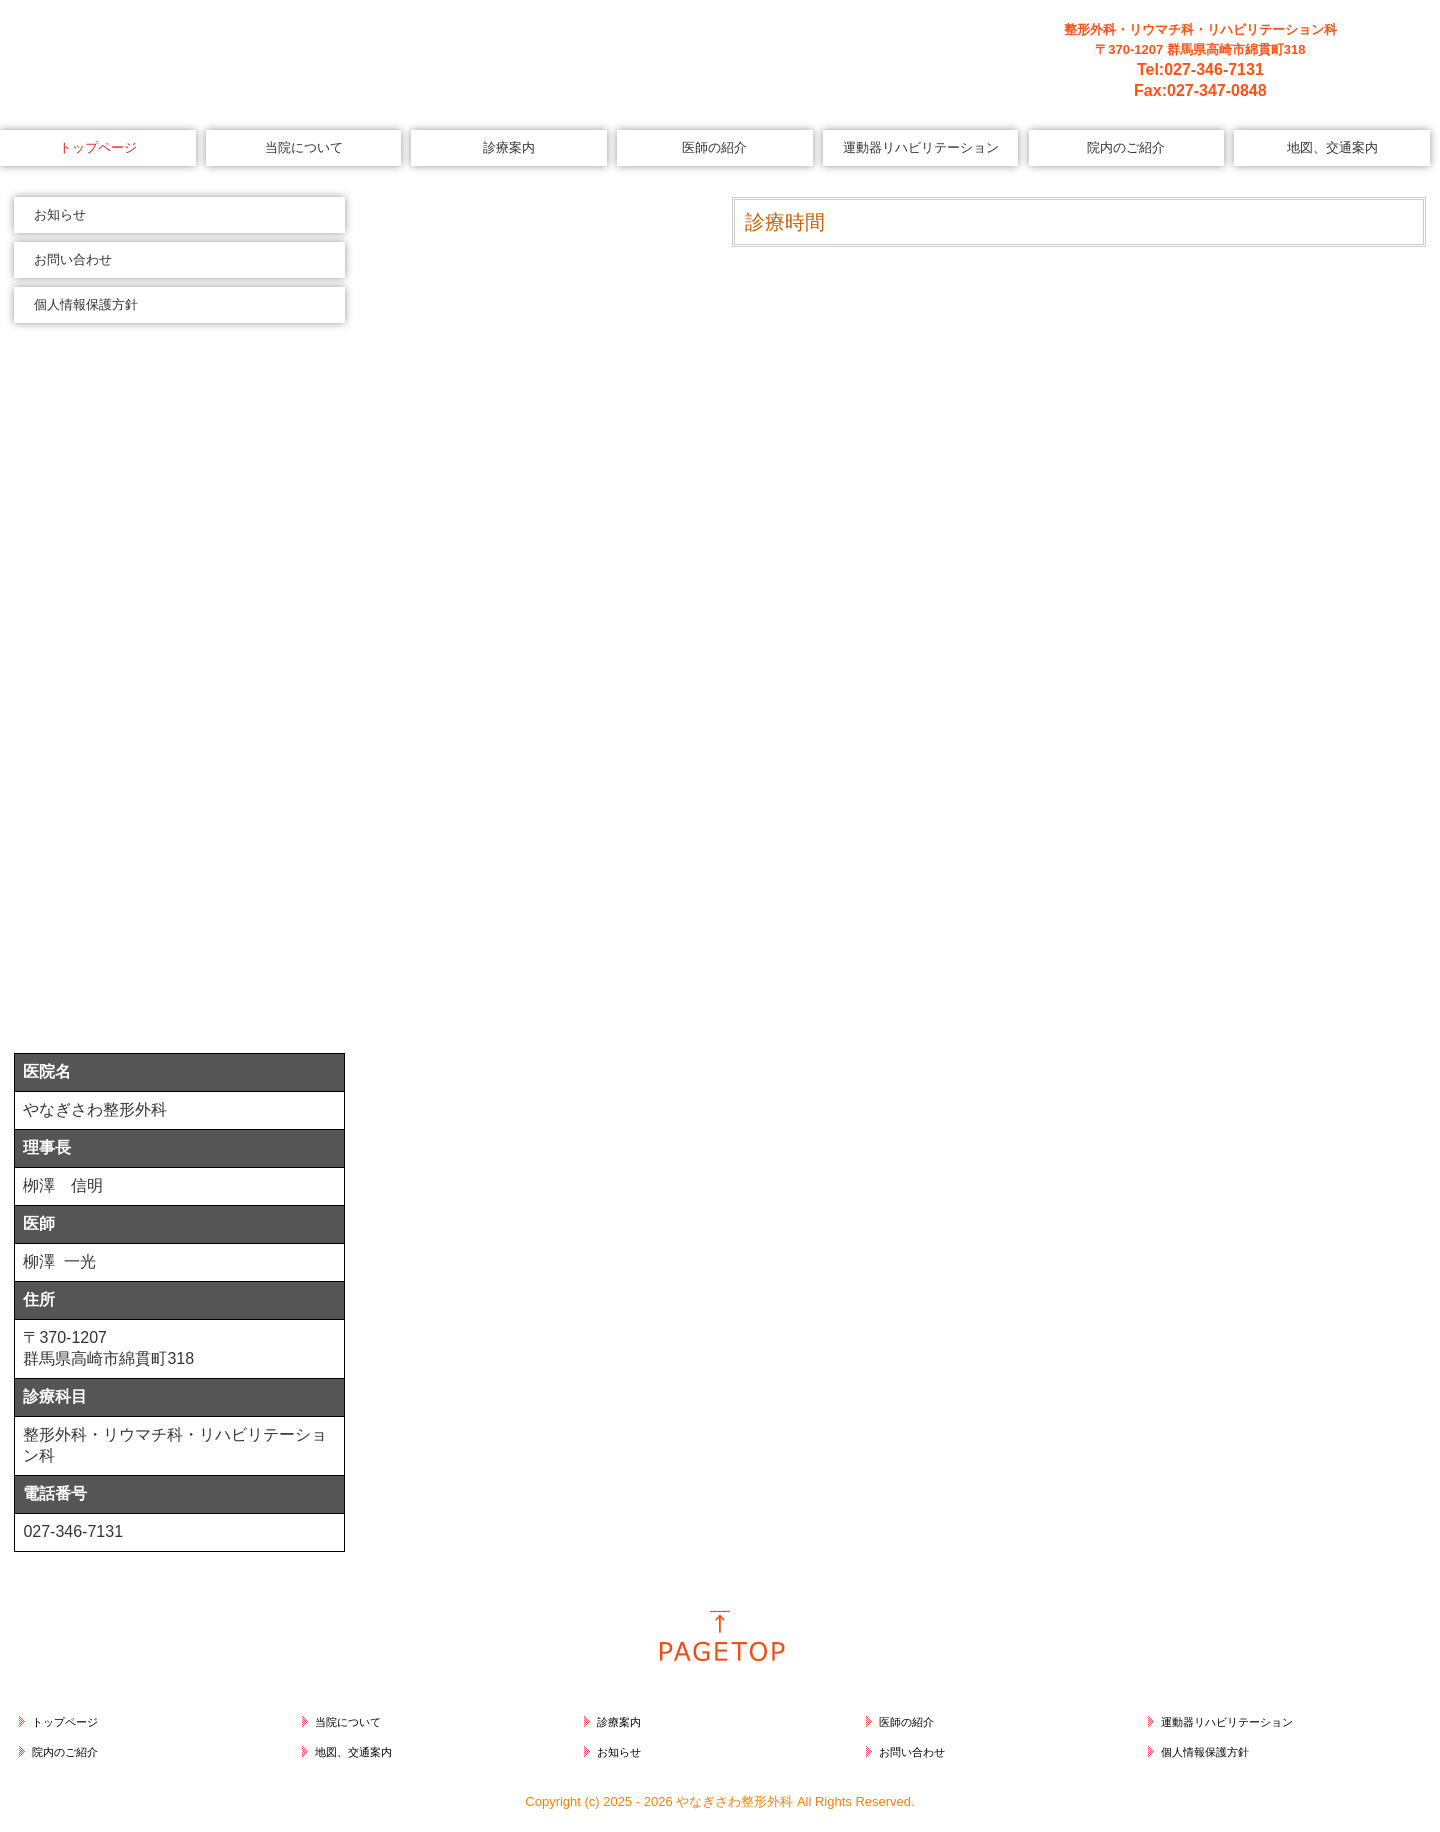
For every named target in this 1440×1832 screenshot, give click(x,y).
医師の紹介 (714, 147)
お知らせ (60, 214)
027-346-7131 (1214, 69)
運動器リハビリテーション (921, 147)
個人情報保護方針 (86, 304)
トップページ (98, 147)
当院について (304, 147)
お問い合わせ (73, 259)
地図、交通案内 (1332, 147)
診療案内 (509, 147)
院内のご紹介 (1126, 147)
